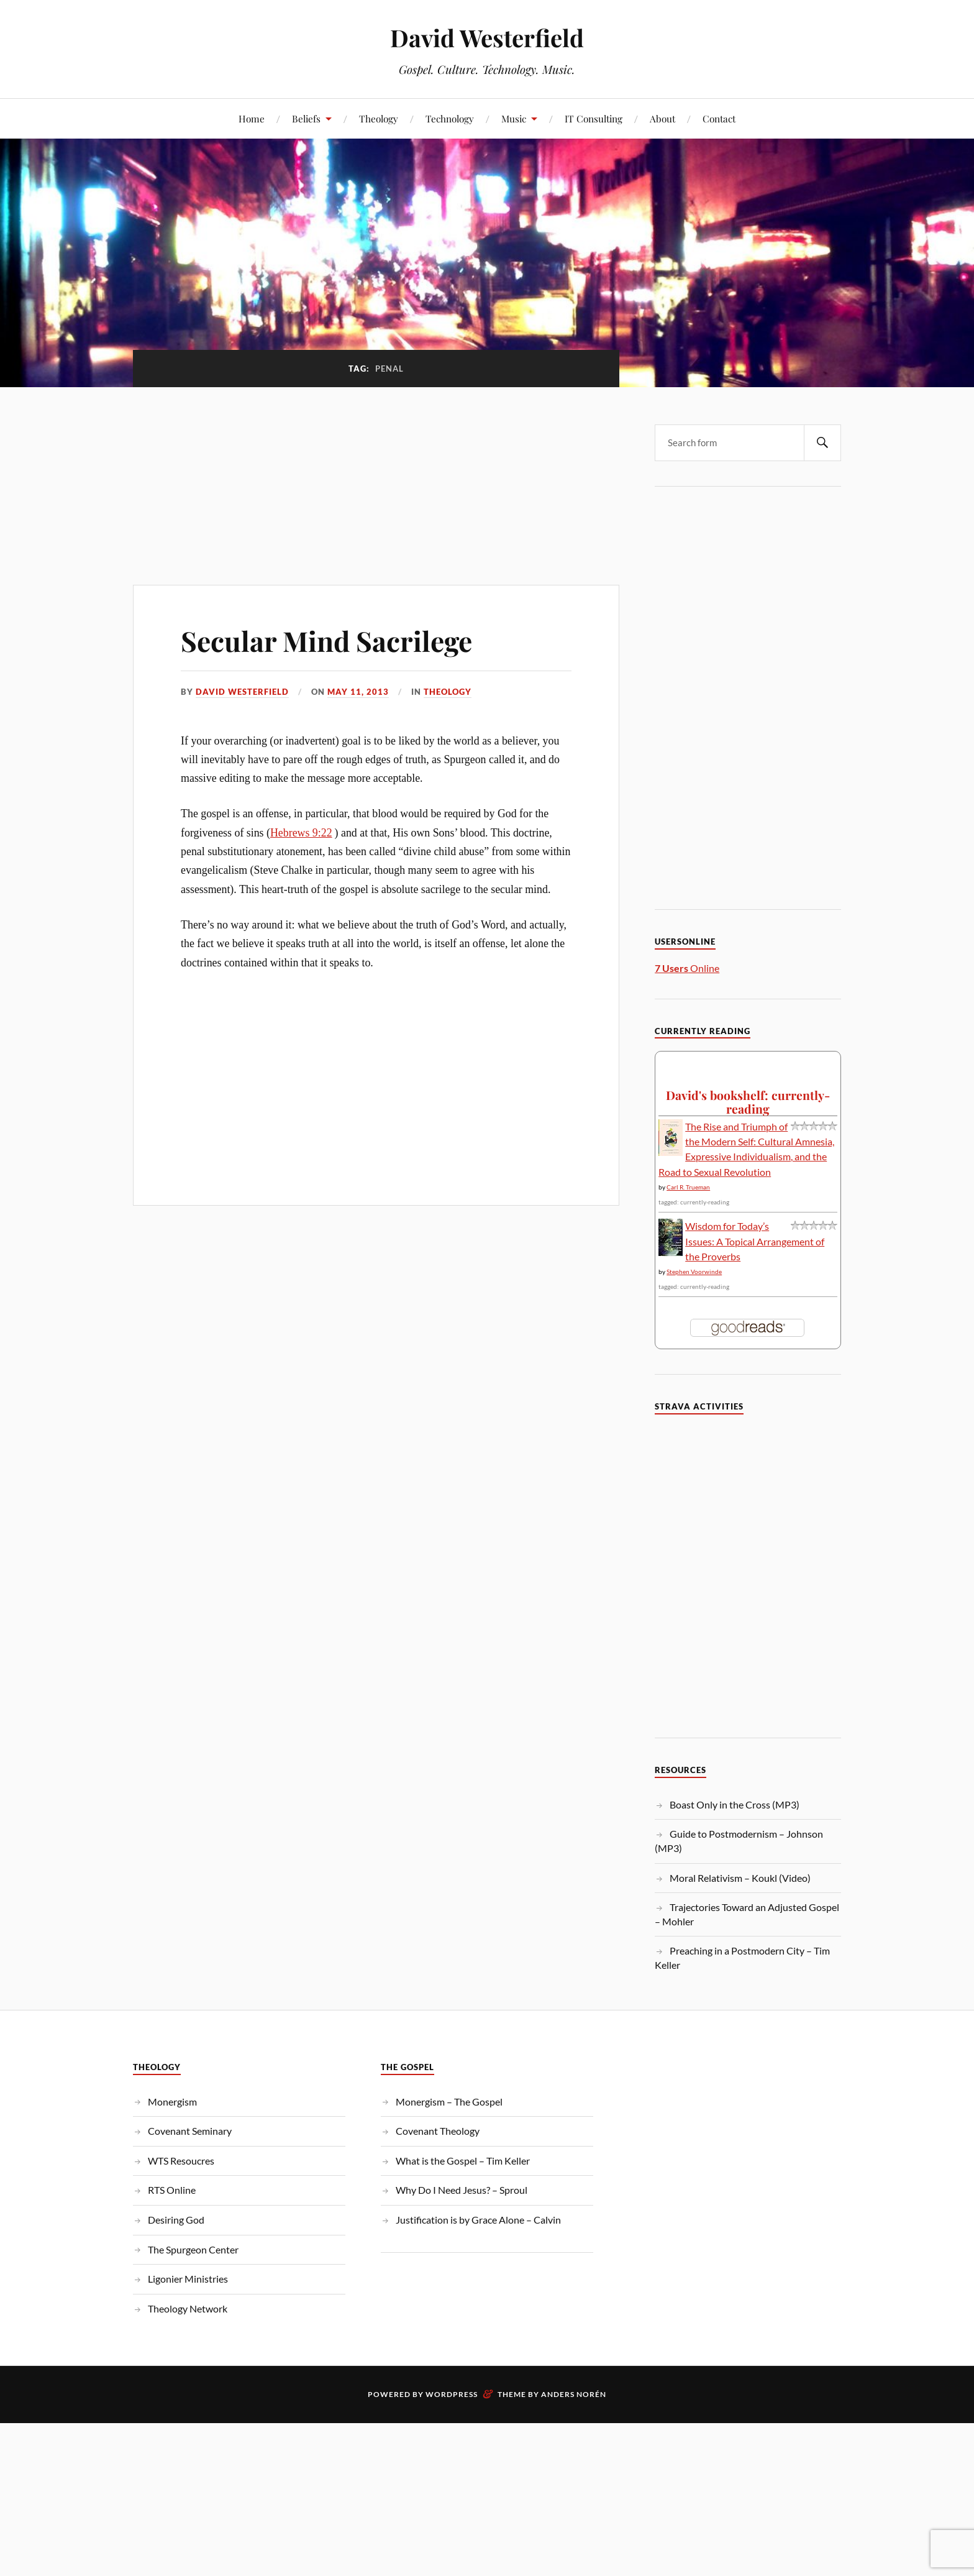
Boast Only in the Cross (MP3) (734, 1804)
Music (513, 118)
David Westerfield (487, 37)
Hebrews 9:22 (301, 833)
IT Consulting (593, 118)
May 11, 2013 (358, 692)
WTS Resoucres (181, 2160)
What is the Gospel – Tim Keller (463, 2160)
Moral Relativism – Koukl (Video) (740, 1878)
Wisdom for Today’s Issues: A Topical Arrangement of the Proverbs (754, 1241)
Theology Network (187, 2308)
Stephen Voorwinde (694, 1271)
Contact (719, 118)
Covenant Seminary (190, 2131)
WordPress (452, 2394)
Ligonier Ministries (188, 2279)
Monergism (172, 2101)
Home (252, 118)
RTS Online (172, 2190)
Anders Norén (573, 2394)
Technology (450, 118)
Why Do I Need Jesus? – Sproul (461, 2190)
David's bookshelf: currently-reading (748, 1101)
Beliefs (306, 118)
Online (687, 968)
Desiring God (176, 2219)
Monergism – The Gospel (449, 2101)
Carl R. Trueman (688, 1187)
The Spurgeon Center (193, 2249)
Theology (378, 118)
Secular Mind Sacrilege (326, 640)
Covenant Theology (438, 2131)
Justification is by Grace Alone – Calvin (478, 2219)
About (662, 118)
